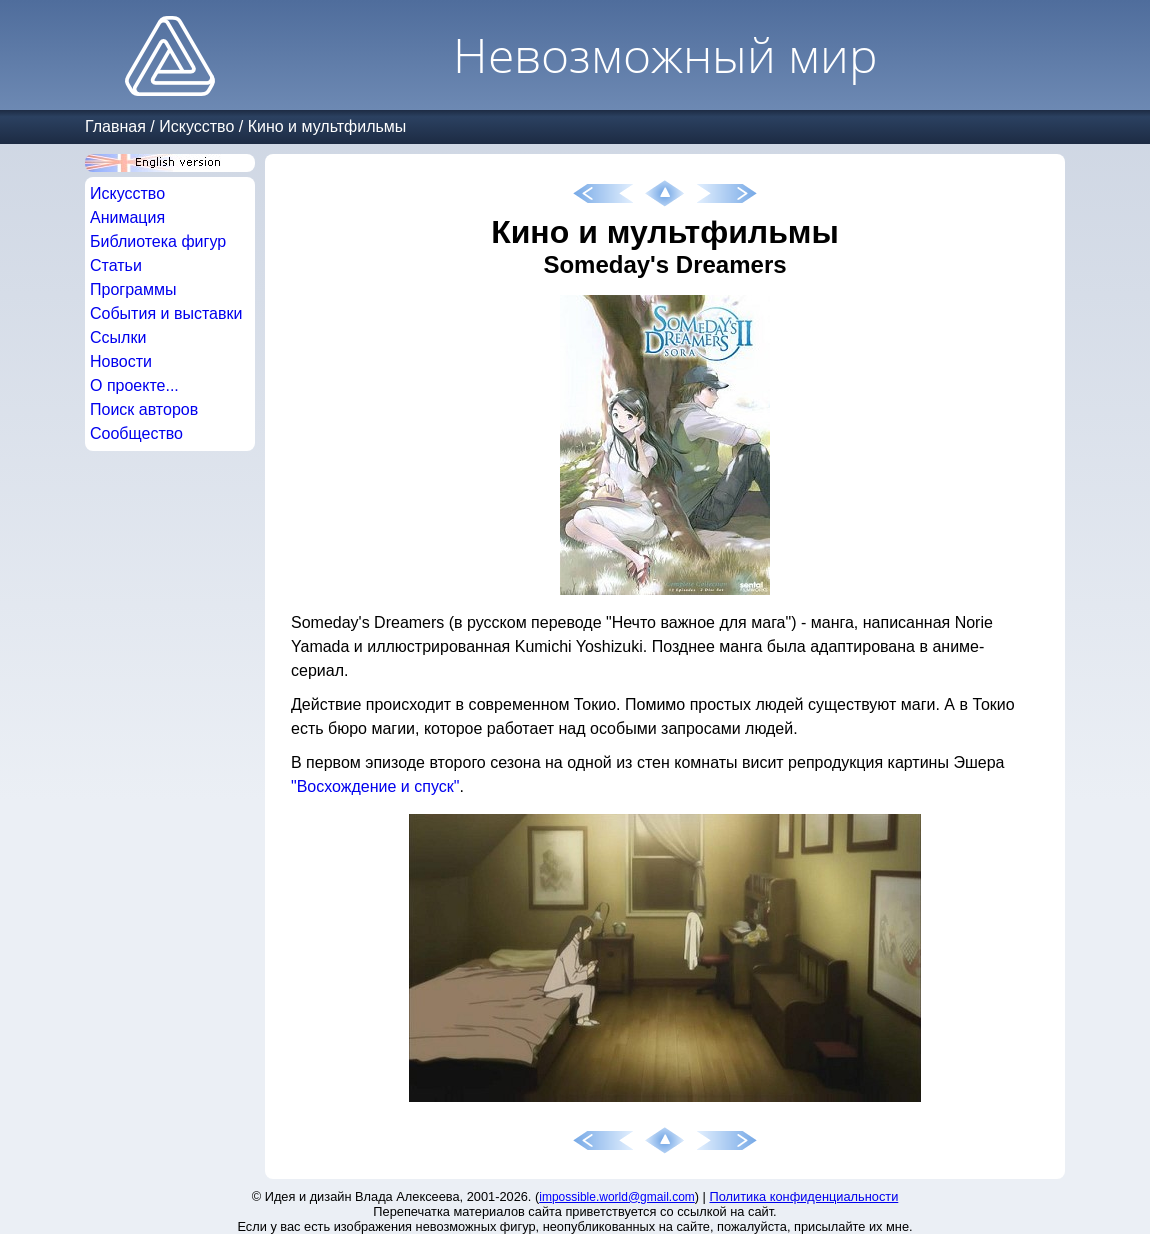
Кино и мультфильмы (327, 126)
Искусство (196, 126)
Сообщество (136, 433)
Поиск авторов (144, 409)
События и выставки (166, 313)
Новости (121, 361)
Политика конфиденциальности (804, 1196)
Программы (133, 289)
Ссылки (118, 337)
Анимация (127, 217)
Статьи (116, 265)
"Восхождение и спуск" (375, 786)
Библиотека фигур (158, 241)
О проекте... (134, 385)
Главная (115, 126)
